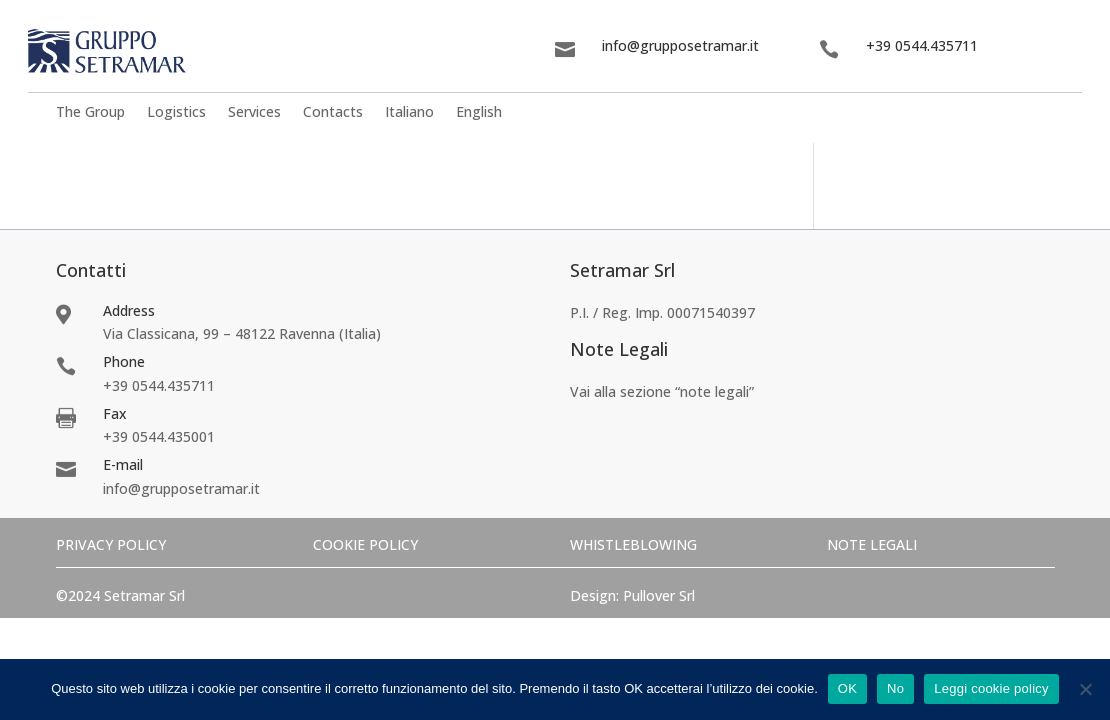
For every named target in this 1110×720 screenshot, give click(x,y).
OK (847, 688)
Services (254, 113)
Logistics (176, 113)
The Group (90, 113)
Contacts (333, 113)
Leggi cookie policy (991, 688)
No (895, 688)
